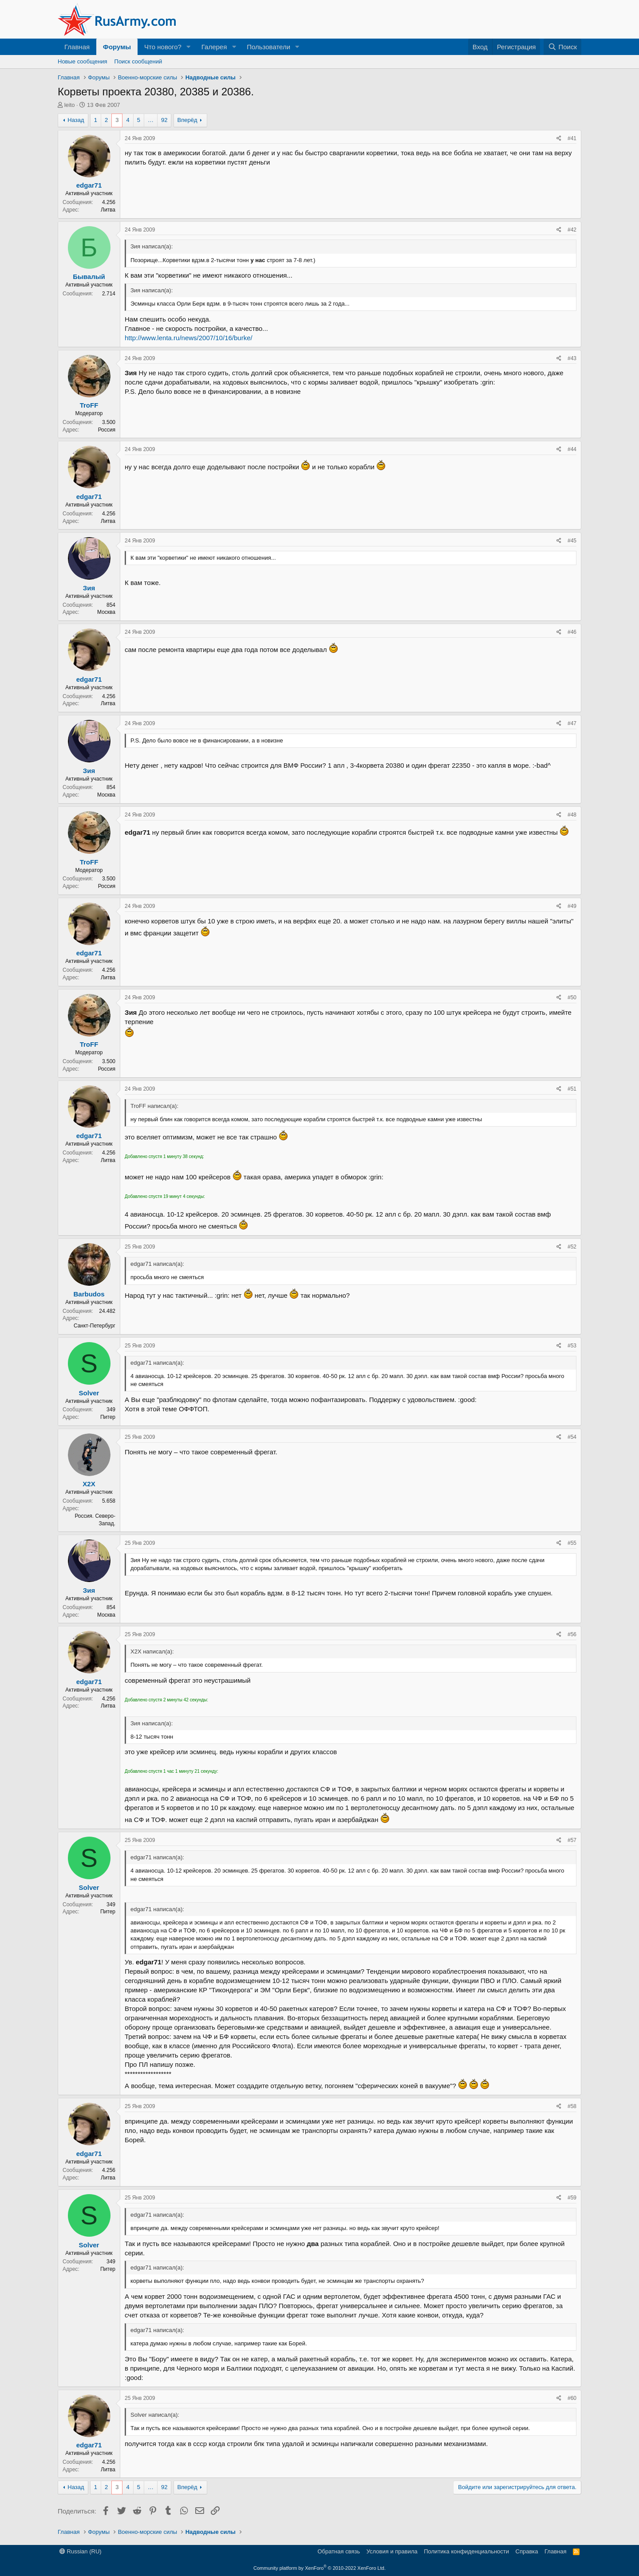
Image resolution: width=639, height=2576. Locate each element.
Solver (89, 1393)
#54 (572, 1437)
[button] (188, 47)
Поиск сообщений (138, 61)
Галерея (214, 47)
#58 (572, 2106)
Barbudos (88, 1294)
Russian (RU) (80, 2551)
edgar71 (89, 185)
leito (69, 105)
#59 (572, 2198)
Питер (107, 1417)
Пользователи (268, 47)
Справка (527, 2551)
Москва (106, 612)
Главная (77, 47)
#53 (572, 1346)
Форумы (117, 47)
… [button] (151, 120)
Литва (108, 210)
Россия (106, 430)
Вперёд (187, 120)
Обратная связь (338, 2551)
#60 (572, 2398)
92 (164, 120)
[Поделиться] (558, 139)
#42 (572, 230)
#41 (572, 138)
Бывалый (89, 276)
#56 (572, 1634)
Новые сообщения (82, 61)
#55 (572, 1543)
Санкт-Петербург (94, 1326)
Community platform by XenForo (319, 2568)
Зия (89, 588)
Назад (75, 120)
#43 (572, 358)
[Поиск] (562, 47)
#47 (572, 723)
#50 (572, 997)
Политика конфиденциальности (466, 2551)
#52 (572, 1247)
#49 (572, 906)
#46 (572, 632)
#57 (572, 1840)
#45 (572, 541)
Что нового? (162, 47)
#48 (572, 815)
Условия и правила (392, 2551)
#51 (572, 1089)
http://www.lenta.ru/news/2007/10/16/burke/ (188, 338)
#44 (572, 449)
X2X (89, 1484)
